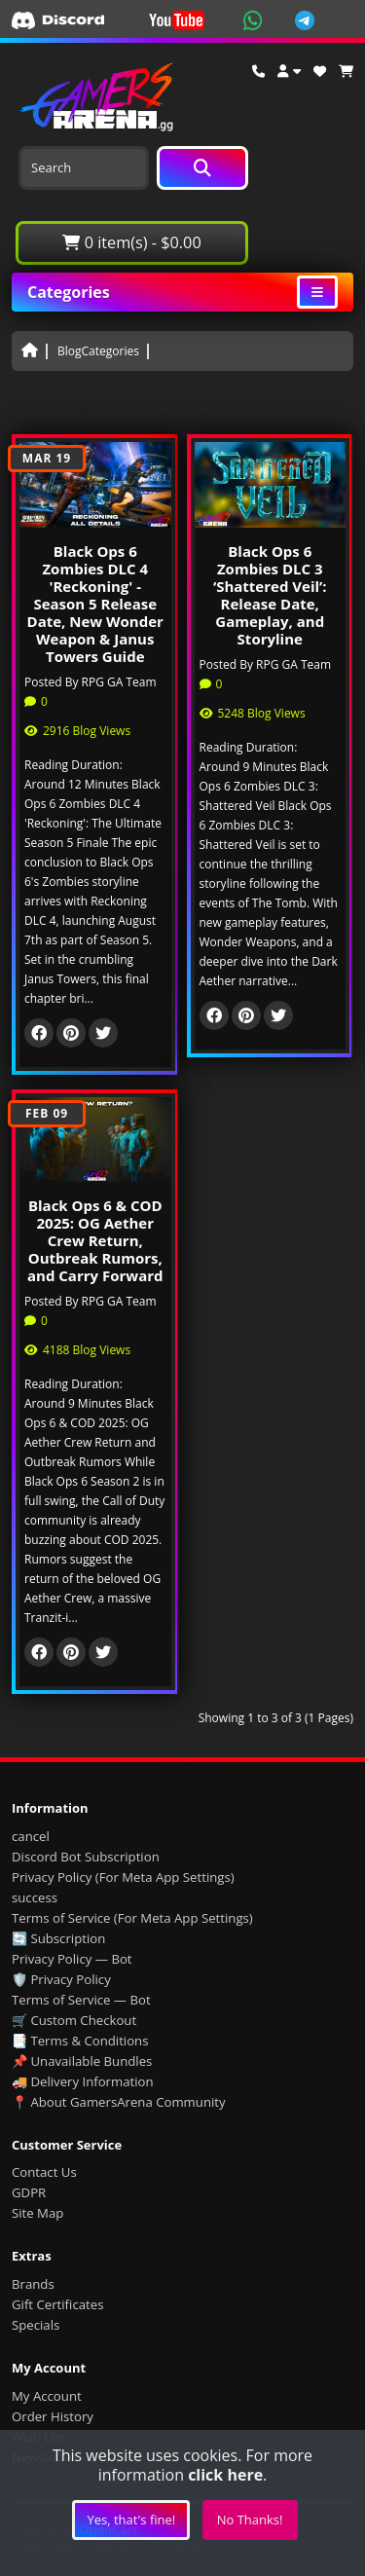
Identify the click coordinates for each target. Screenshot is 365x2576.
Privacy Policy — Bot (72, 1959)
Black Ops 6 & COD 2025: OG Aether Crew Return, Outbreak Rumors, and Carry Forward (95, 1240)
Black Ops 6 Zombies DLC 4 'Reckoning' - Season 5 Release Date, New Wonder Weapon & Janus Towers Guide (95, 603)
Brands (33, 2284)
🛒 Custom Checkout (74, 2020)
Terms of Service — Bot (81, 1999)
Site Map (37, 2213)
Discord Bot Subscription (86, 1856)
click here (225, 2474)
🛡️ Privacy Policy (61, 1979)
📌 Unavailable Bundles (82, 2061)
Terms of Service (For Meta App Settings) (132, 1918)
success (34, 1897)
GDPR (29, 2192)
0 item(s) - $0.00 (131, 242)
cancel (31, 1836)
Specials (35, 2325)
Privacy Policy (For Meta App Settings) (123, 1877)
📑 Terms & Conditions (80, 2040)
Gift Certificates (57, 2304)
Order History (52, 2416)
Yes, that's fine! (131, 2519)
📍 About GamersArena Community (119, 2102)
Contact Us (44, 2172)
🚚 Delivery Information (83, 2081)
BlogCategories (98, 351)
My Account (47, 2396)
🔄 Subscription (58, 1938)
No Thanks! (250, 2519)
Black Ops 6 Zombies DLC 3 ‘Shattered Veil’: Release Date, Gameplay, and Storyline (270, 594)
